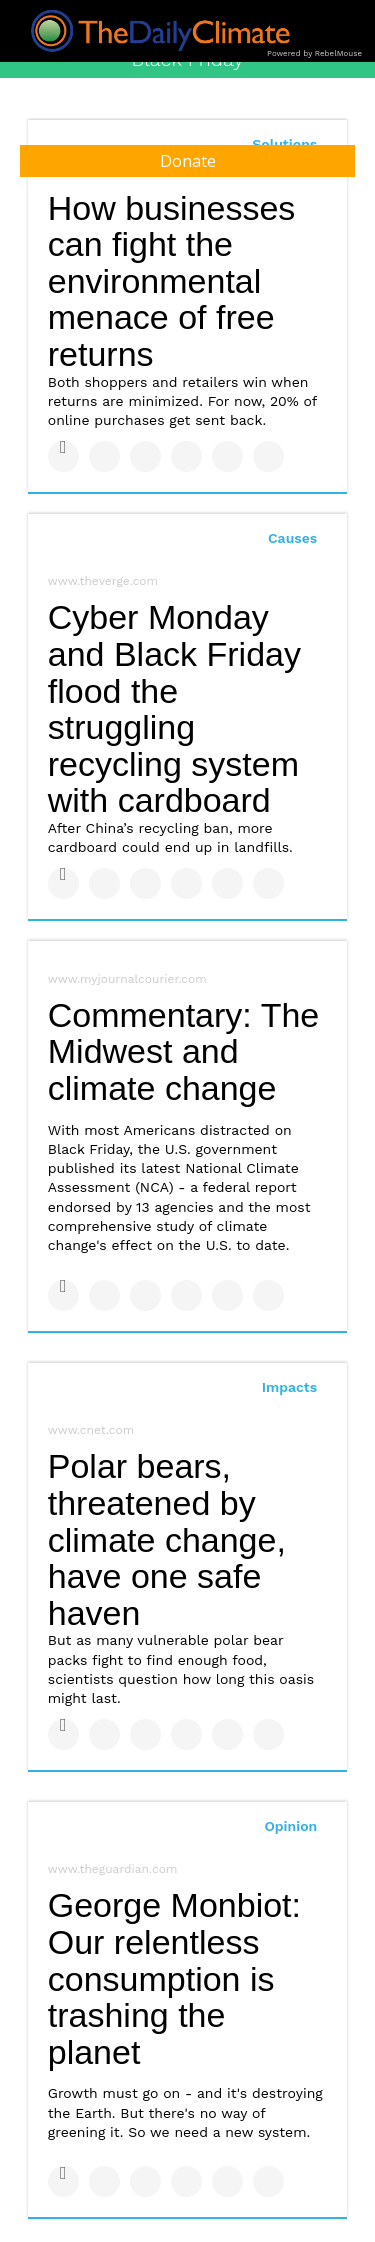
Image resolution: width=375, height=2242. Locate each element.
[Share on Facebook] (63, 456)
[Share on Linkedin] (145, 456)
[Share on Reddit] (268, 456)
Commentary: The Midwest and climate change (183, 1051)
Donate (188, 161)
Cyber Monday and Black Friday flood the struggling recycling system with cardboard (174, 708)
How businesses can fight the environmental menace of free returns (172, 281)
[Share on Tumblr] (186, 456)
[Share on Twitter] (104, 456)
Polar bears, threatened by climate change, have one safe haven (167, 1539)
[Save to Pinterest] (227, 456)
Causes (292, 538)
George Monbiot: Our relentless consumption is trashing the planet (174, 1978)
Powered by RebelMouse (314, 53)
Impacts (290, 1387)
